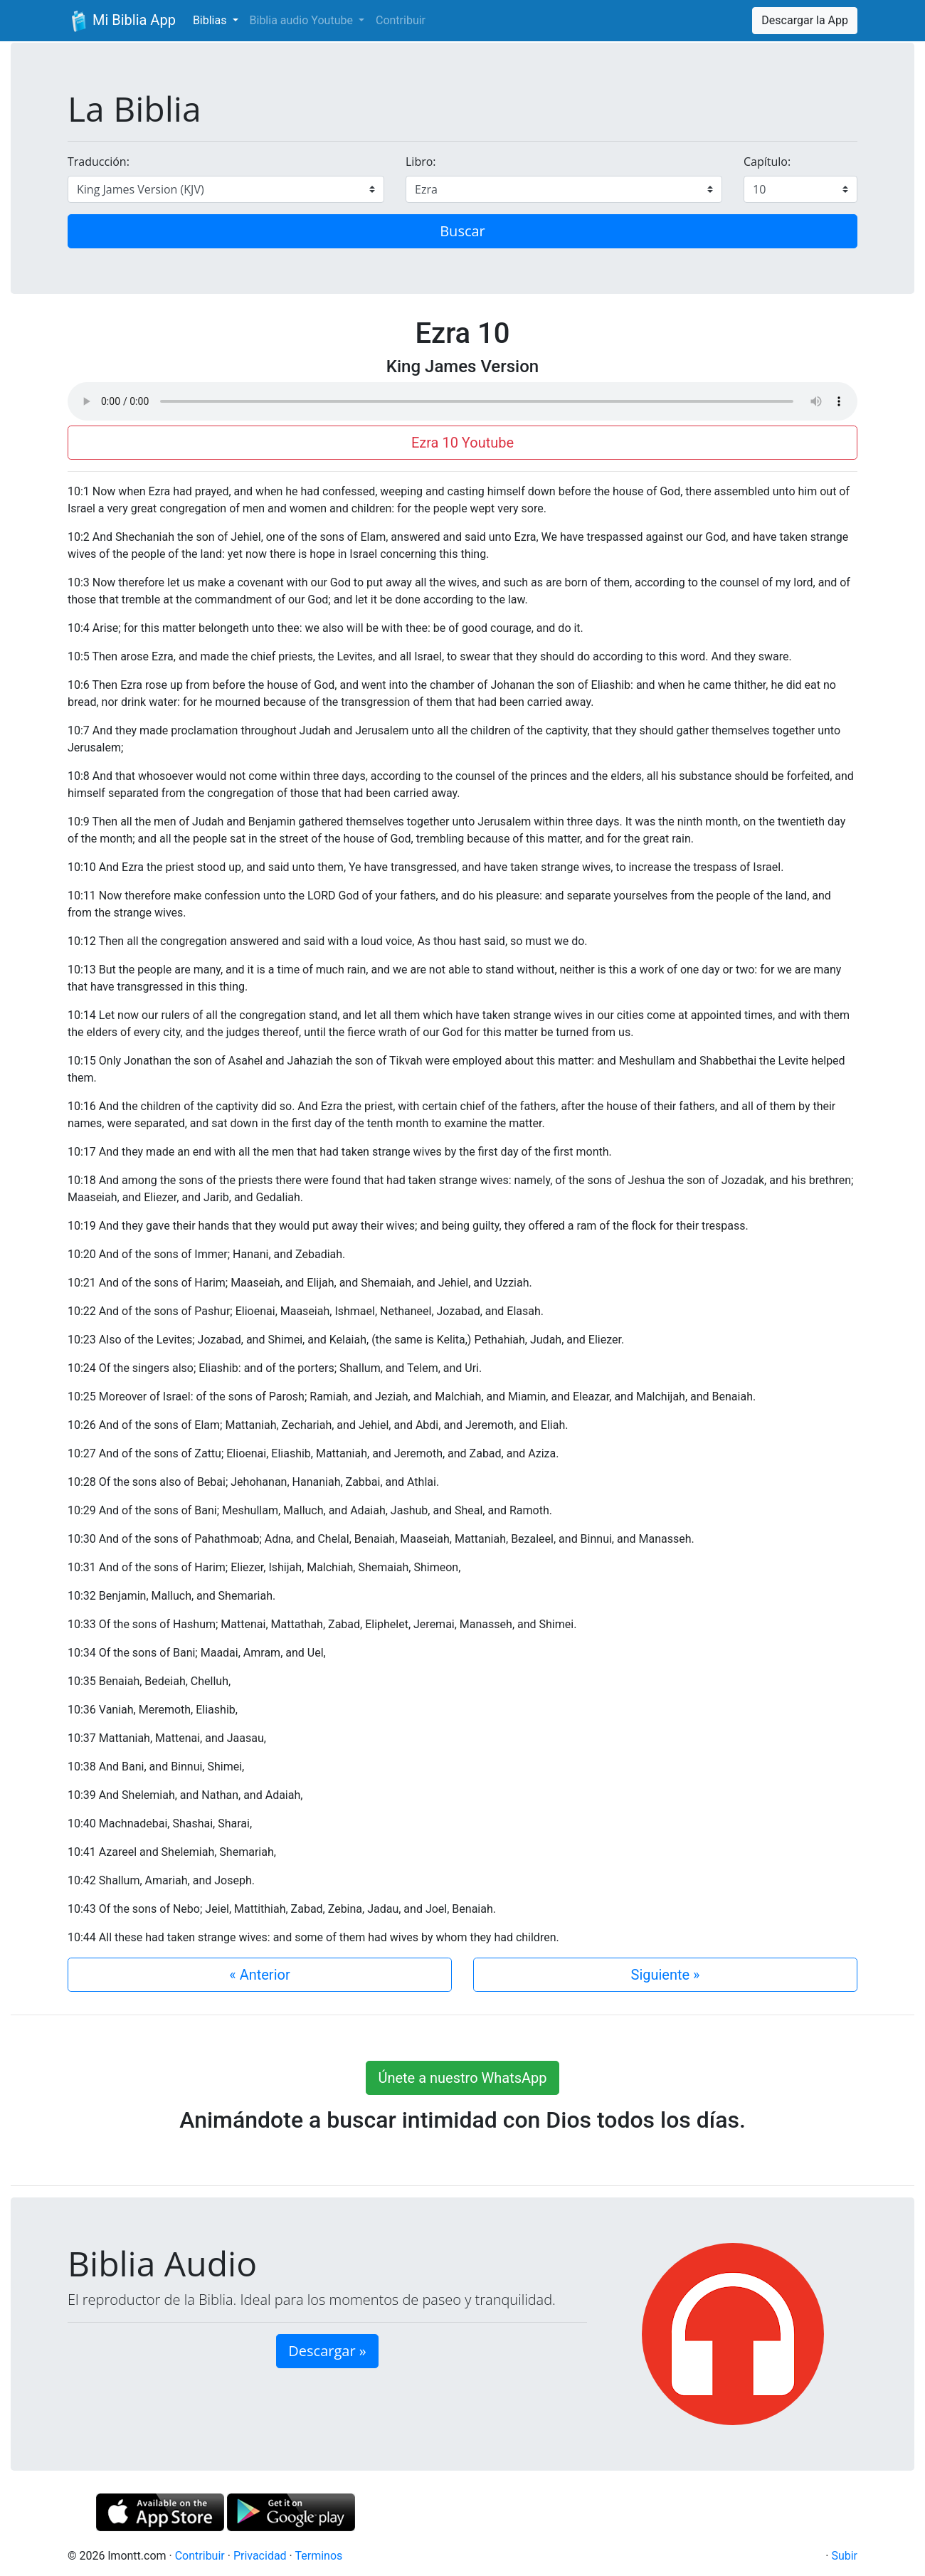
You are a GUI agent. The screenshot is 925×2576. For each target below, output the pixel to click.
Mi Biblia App (122, 21)
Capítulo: (767, 161)
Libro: (421, 161)
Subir (844, 2555)
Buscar (462, 231)
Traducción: (99, 161)
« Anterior (259, 1974)
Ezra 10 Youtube (462, 442)
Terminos (318, 2555)
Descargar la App (804, 20)
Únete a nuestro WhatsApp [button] (462, 2077)
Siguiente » (665, 1974)
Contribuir (401, 20)
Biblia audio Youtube (303, 20)
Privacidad (260, 2555)
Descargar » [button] (327, 2350)
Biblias (211, 20)
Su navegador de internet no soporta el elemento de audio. (462, 401)
